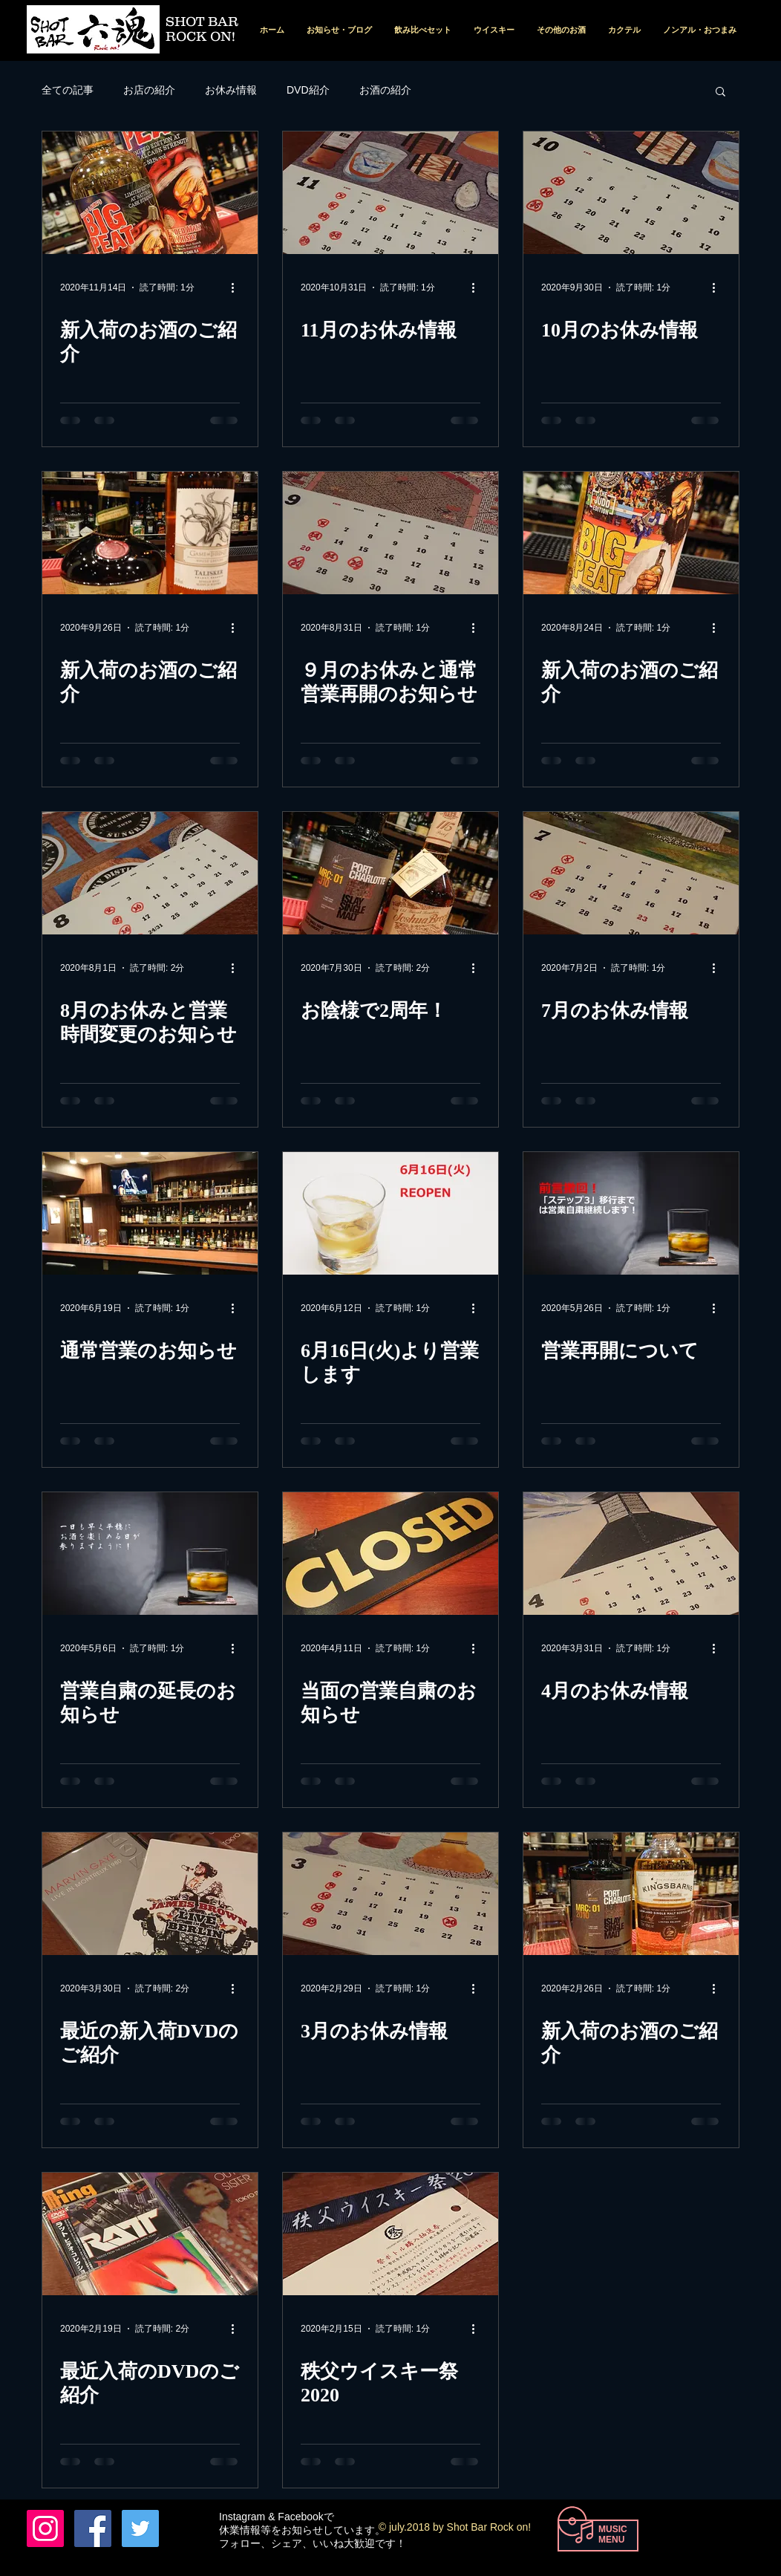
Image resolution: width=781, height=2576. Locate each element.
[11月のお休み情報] (390, 192)
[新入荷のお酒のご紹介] (150, 192)
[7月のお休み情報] (631, 873)
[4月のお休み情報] (631, 1553)
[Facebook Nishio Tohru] (92, 2528)
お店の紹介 (149, 90)
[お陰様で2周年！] (390, 873)
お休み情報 (231, 90)
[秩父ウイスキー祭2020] (390, 2234)
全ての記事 (68, 90)
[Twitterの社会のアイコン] (140, 2528)
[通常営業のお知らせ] (150, 1213)
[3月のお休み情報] (390, 1893)
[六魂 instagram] (45, 2528)
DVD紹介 (308, 90)
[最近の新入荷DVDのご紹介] (150, 1893)
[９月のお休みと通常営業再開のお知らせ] (390, 533)
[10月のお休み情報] (631, 192)
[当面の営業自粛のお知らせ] (390, 1553)
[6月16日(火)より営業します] (390, 1213)
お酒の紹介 (385, 90)
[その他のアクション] (237, 287)
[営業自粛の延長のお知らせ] (150, 1553)
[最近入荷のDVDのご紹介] (150, 2234)
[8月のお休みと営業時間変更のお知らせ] (150, 873)
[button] (720, 92)
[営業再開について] (631, 1213)
